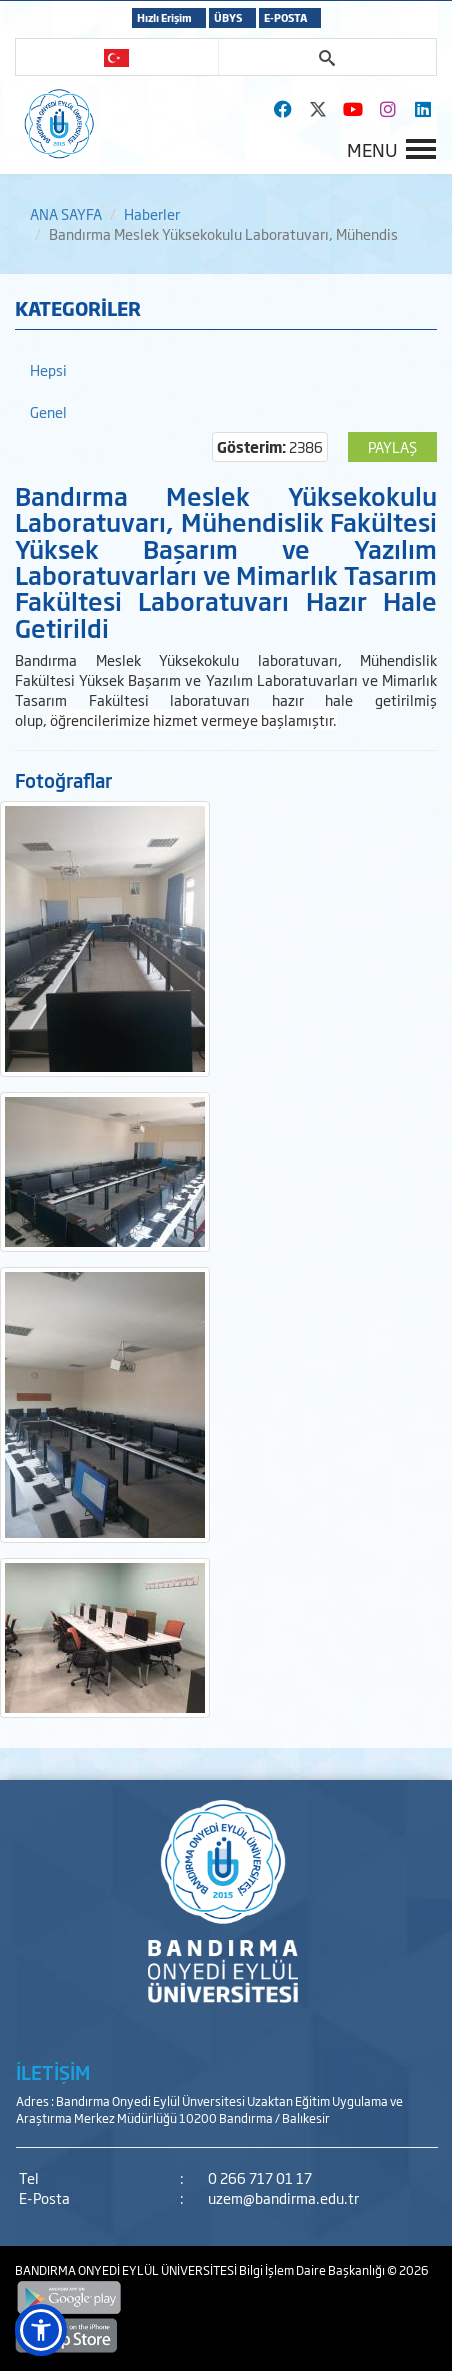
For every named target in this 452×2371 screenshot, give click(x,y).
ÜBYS (228, 17)
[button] (41, 2330)
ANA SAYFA (66, 213)
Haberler (152, 213)
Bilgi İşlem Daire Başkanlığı (313, 2270)
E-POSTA (285, 17)
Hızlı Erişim (164, 17)
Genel (48, 411)
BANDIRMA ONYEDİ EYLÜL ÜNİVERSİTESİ (127, 2270)
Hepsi (48, 369)
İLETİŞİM (53, 2072)
